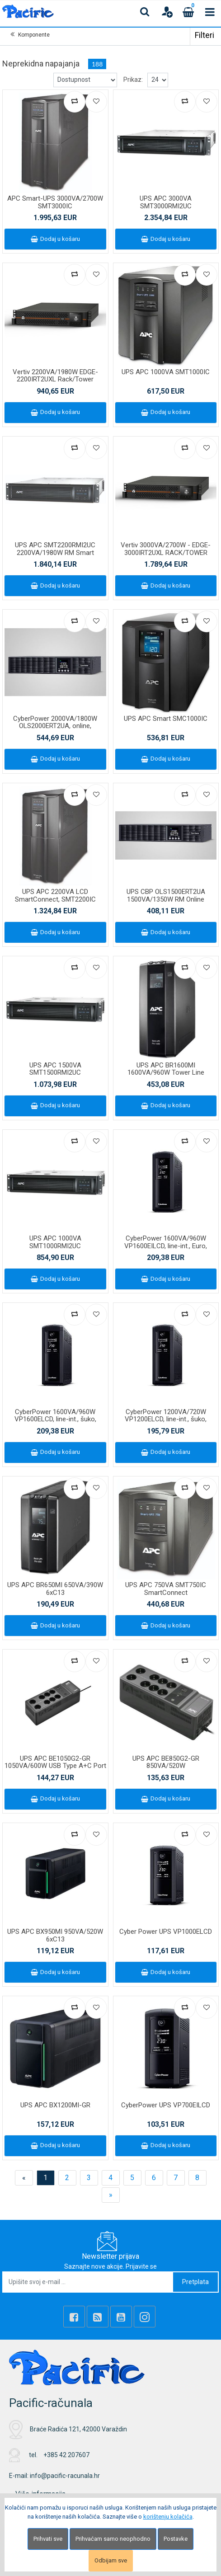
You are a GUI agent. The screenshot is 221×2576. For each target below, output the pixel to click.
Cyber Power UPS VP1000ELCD (165, 1931)
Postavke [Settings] (176, 2538)
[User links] (167, 12)
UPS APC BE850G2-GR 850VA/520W (165, 1762)
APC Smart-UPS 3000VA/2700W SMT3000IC (55, 202)
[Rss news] (97, 2316)
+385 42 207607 (66, 2454)
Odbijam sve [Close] (110, 2560)
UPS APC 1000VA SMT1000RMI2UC (55, 1242)
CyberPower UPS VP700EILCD (165, 2105)
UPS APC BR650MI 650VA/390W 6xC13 (55, 1589)
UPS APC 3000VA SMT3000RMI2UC (166, 202)
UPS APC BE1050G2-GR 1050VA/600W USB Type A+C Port (55, 1762)
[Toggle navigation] (210, 12)
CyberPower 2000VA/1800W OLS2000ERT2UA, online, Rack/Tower (55, 726)
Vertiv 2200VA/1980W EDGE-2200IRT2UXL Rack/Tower (55, 376)
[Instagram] (144, 2316)
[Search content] (145, 12)
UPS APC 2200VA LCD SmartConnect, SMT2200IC (55, 895)
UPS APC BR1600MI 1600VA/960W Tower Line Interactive (165, 1072)
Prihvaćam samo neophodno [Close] (112, 2538)
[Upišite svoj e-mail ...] (88, 2282)
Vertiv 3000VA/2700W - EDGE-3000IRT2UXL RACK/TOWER (166, 549)
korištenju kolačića (168, 2516)
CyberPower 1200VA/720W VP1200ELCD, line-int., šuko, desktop (166, 1419)
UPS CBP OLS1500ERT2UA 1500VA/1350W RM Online (166, 895)
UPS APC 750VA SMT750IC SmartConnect (165, 1589)
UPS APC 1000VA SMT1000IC (166, 372)
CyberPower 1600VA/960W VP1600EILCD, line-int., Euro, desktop (165, 1245)
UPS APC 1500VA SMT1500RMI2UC (55, 1069)
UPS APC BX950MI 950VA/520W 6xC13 (55, 1935)
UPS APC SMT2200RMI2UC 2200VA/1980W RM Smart (55, 549)
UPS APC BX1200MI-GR (55, 2105)
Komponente (34, 35)
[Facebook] (74, 2316)
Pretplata (195, 2281)
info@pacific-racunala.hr (65, 2475)
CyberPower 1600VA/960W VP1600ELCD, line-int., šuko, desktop (55, 1419)
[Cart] (188, 12)
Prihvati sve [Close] (47, 2538)
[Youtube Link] (121, 2316)
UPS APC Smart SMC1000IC (165, 719)
